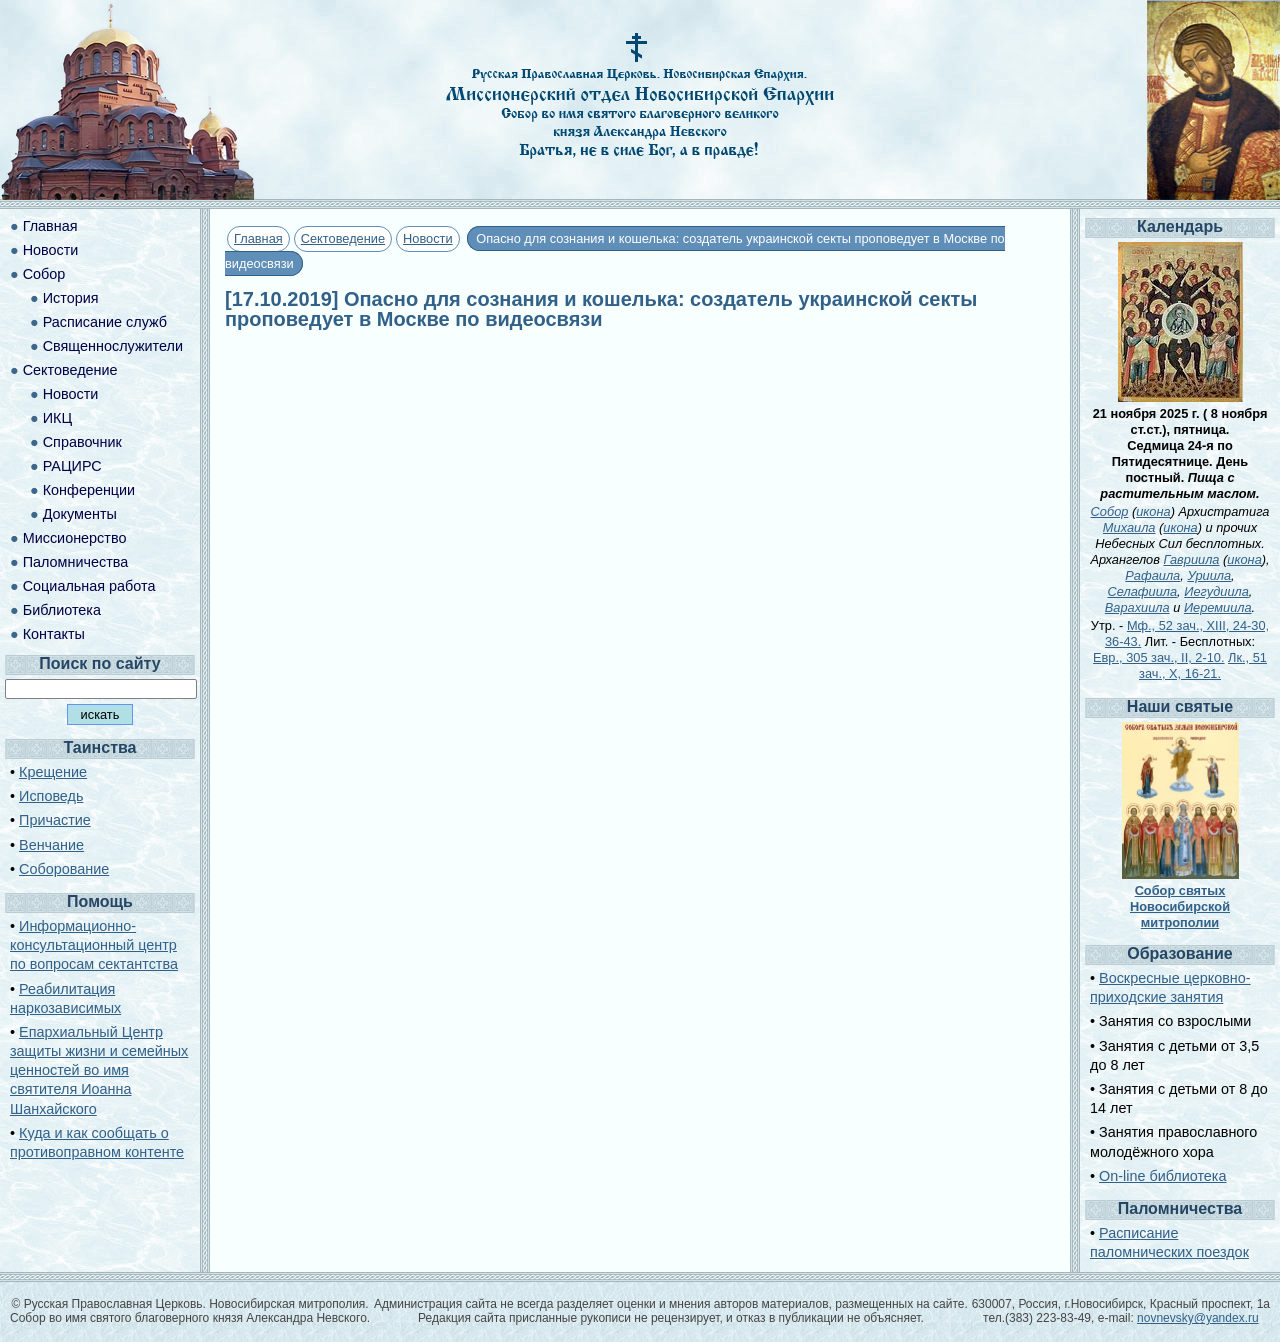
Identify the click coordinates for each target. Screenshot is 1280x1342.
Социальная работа (89, 586)
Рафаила (1152, 575)
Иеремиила (1218, 607)
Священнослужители (113, 346)
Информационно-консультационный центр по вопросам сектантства (94, 945)
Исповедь (51, 796)
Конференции (89, 490)
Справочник (82, 442)
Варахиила (1137, 607)
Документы (80, 514)
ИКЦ (57, 418)
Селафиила (1143, 591)
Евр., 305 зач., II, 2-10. (1158, 657)
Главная (258, 238)
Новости (428, 238)
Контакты (54, 634)
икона (1153, 511)
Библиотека (62, 610)
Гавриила (1191, 559)
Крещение (53, 772)
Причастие (55, 820)
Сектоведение (343, 238)
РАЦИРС (72, 466)
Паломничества (76, 562)
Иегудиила (1216, 591)
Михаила (1129, 527)
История (71, 298)
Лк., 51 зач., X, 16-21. (1203, 665)
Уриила (1209, 575)
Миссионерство (75, 538)
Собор (44, 274)
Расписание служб (105, 322)
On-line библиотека (1162, 1176)
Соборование (64, 869)
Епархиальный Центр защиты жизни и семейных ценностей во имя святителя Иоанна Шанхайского (99, 1070)
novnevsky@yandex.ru (1198, 1318)
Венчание (51, 845)
